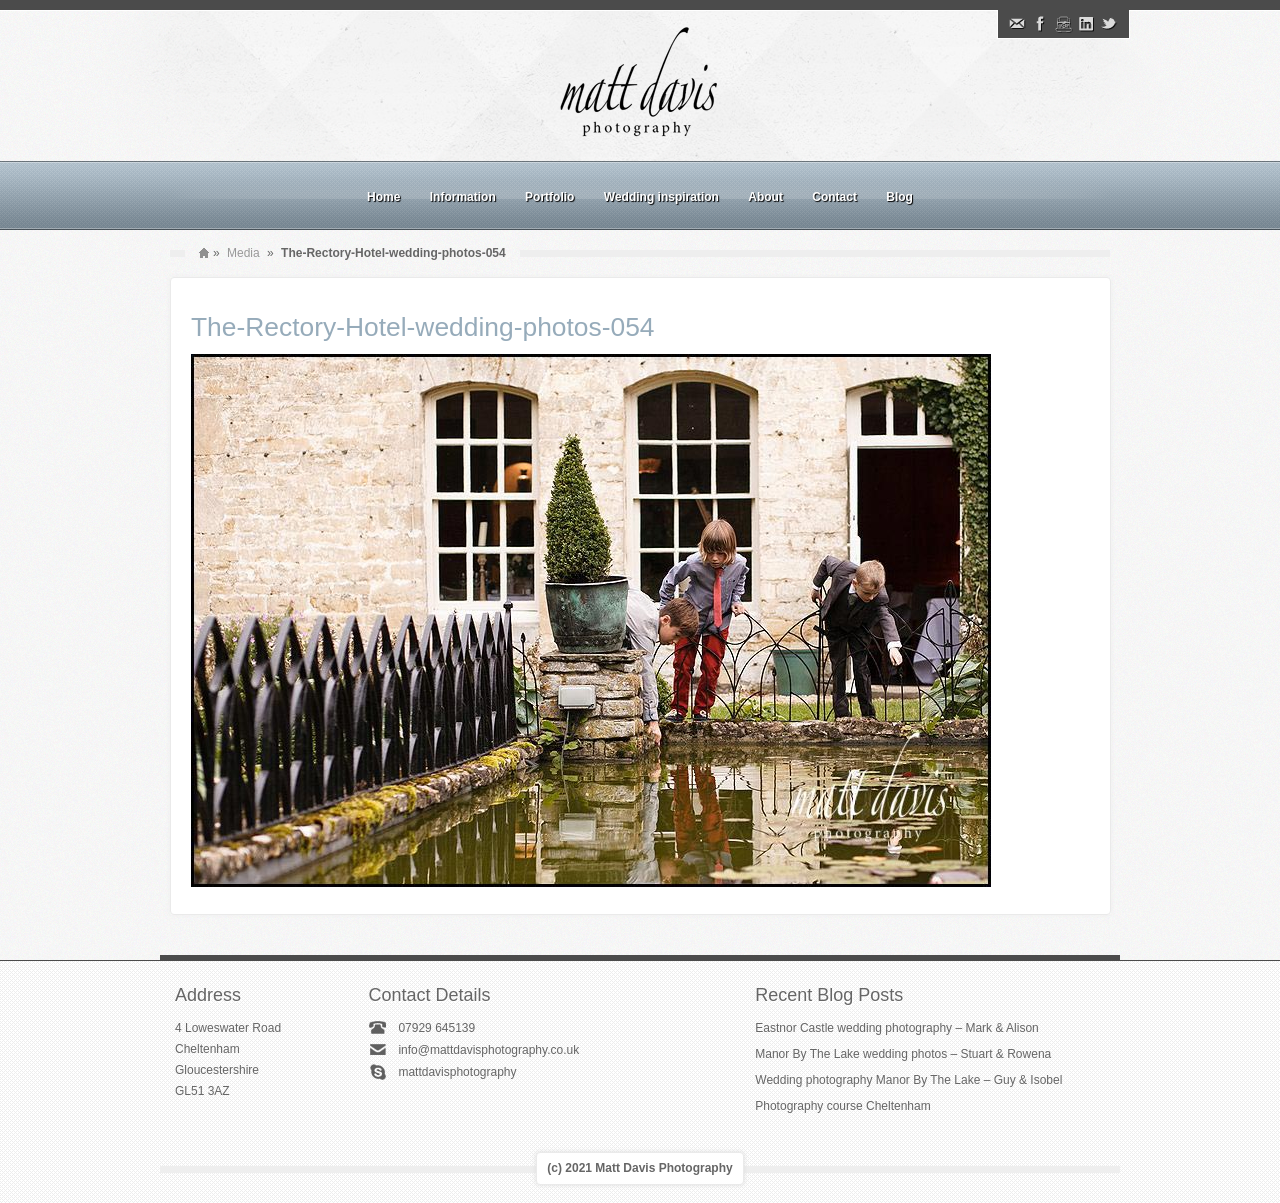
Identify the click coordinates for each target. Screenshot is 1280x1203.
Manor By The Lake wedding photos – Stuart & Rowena (903, 1054)
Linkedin (1086, 24)
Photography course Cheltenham (842, 1106)
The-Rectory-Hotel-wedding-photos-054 (423, 327)
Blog (899, 197)
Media (243, 253)
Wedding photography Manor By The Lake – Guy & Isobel (908, 1080)
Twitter (1109, 24)
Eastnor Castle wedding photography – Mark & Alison (897, 1028)
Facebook (1040, 24)
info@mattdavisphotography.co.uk (488, 1050)
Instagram (1063, 24)
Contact (834, 197)
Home (383, 197)
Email (1017, 24)
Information (463, 197)
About (765, 197)
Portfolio (549, 197)
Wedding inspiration (661, 197)
